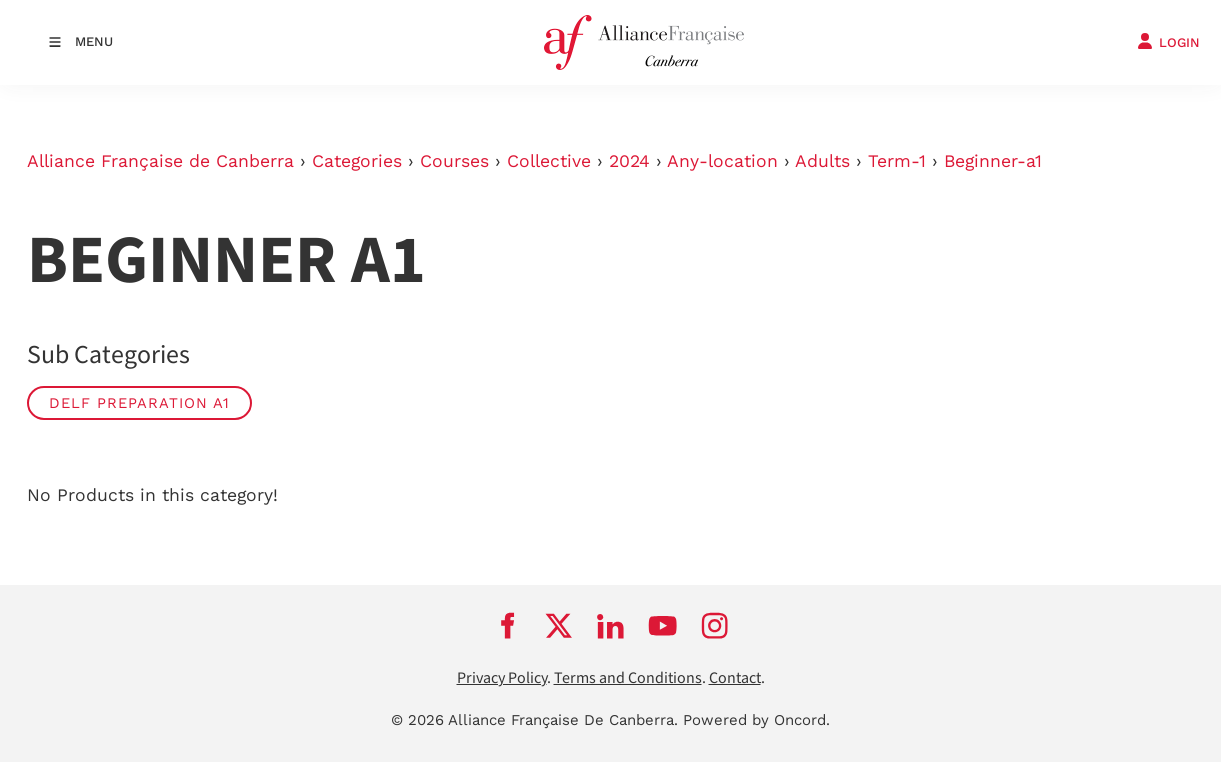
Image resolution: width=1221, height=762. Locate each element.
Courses (454, 161)
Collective (549, 161)
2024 (629, 161)
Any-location (722, 161)
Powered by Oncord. (756, 720)
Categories (357, 161)
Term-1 (897, 161)
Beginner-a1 (993, 161)
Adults (822, 161)
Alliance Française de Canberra (160, 161)
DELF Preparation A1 (139, 403)
